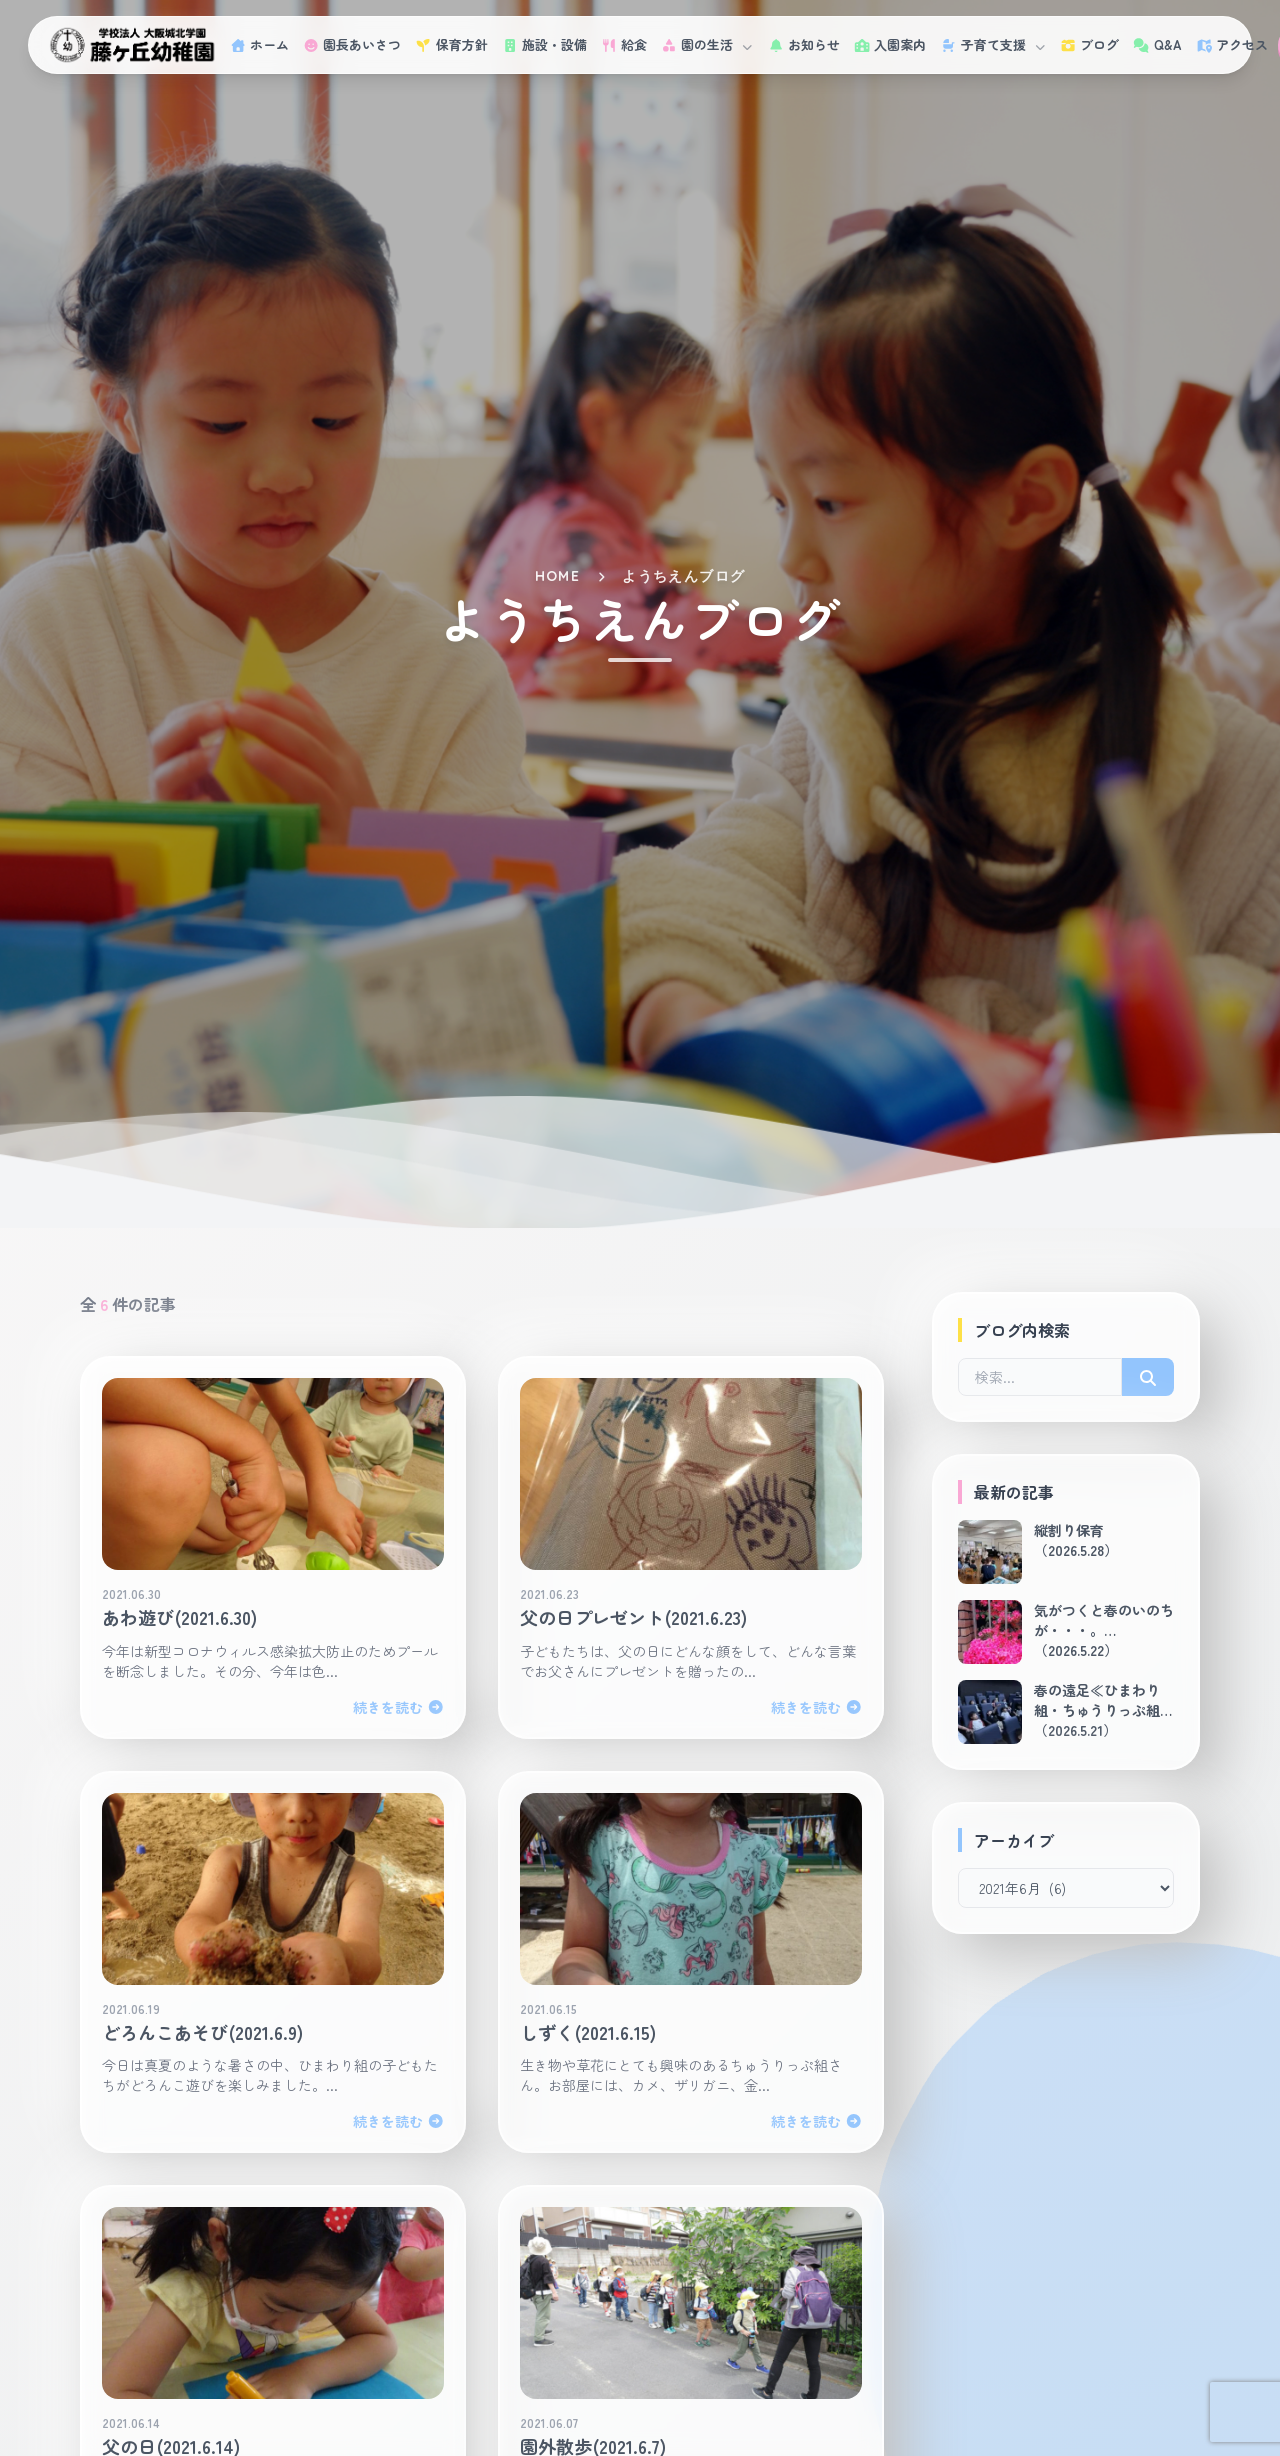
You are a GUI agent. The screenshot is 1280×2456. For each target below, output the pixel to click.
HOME (558, 576)
